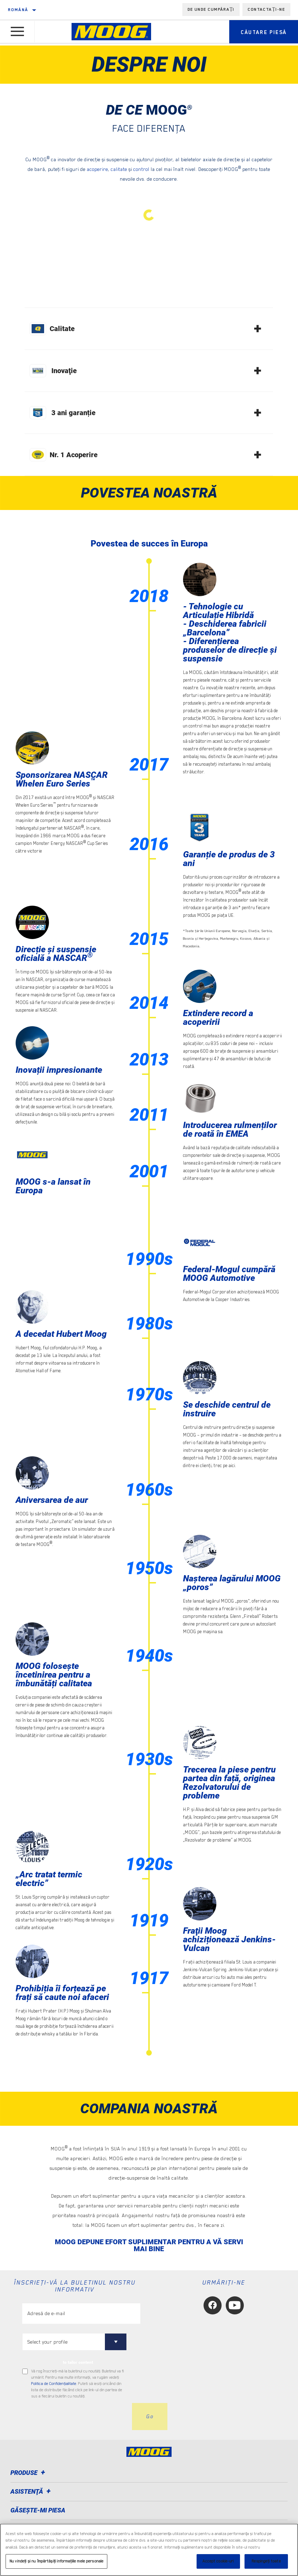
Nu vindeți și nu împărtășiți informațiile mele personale (56, 2561)
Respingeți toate (266, 2561)
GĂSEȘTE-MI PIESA (37, 2510)
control (141, 169)
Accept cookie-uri (218, 2561)
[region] (149, 2550)
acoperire (97, 169)
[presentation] (75, 2416)
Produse (28, 2472)
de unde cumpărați (211, 9)
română (18, 9)
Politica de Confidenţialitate (53, 2383)
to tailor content (78, 2362)
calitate (119, 169)
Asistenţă (31, 2491)
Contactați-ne (266, 9)
